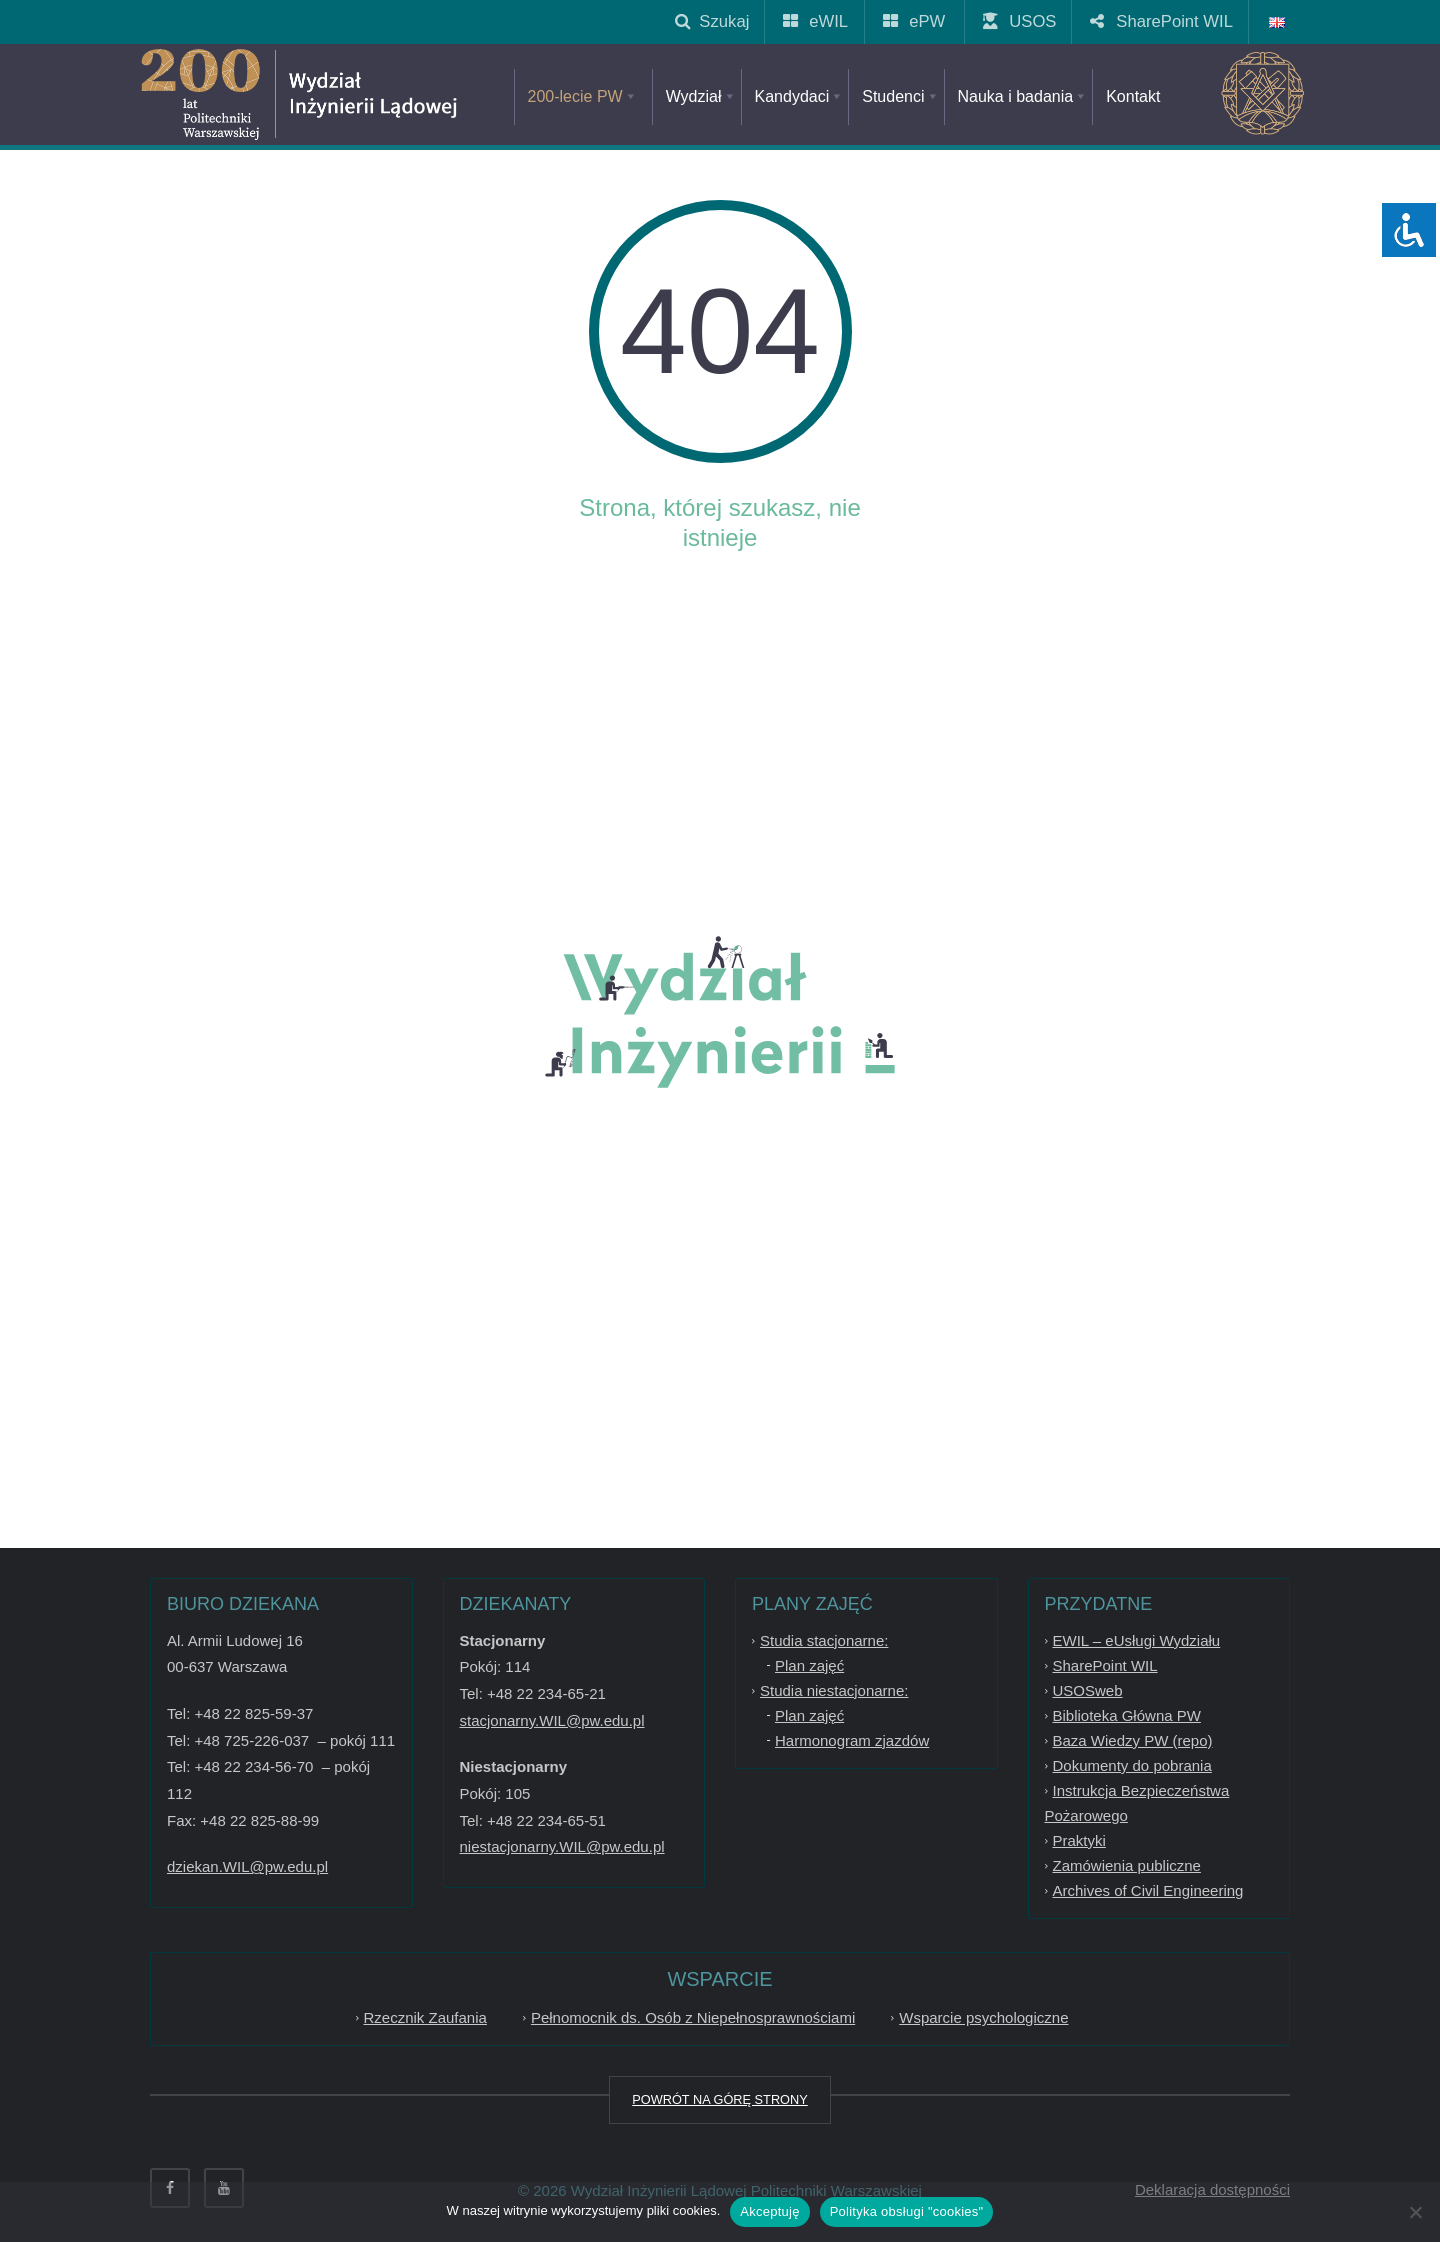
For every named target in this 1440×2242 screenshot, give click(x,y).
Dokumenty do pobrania (1132, 1765)
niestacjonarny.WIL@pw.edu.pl (562, 1846)
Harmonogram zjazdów (852, 1740)
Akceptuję (769, 2211)
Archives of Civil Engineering (1148, 1890)
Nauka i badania (1023, 96)
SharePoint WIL (1162, 21)
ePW (915, 21)
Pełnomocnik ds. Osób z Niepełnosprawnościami (693, 2017)
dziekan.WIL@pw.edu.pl (247, 1866)
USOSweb (1088, 1690)
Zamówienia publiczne (1127, 1865)
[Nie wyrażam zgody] (1415, 2212)
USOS (1020, 21)
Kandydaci (800, 96)
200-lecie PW (583, 96)
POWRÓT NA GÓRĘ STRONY (719, 2099)
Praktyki (1079, 1840)
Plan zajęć (809, 1665)
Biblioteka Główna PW (1127, 1715)
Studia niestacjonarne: (834, 1690)
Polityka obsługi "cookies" (907, 2211)
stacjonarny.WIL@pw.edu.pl (552, 1720)
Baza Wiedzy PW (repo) (1133, 1740)
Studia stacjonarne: (824, 1640)
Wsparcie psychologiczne (983, 2017)
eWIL (816, 21)
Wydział (701, 96)
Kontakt (1133, 96)
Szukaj (712, 21)
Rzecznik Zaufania (425, 2017)
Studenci (900, 96)
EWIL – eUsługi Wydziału (1137, 1640)
